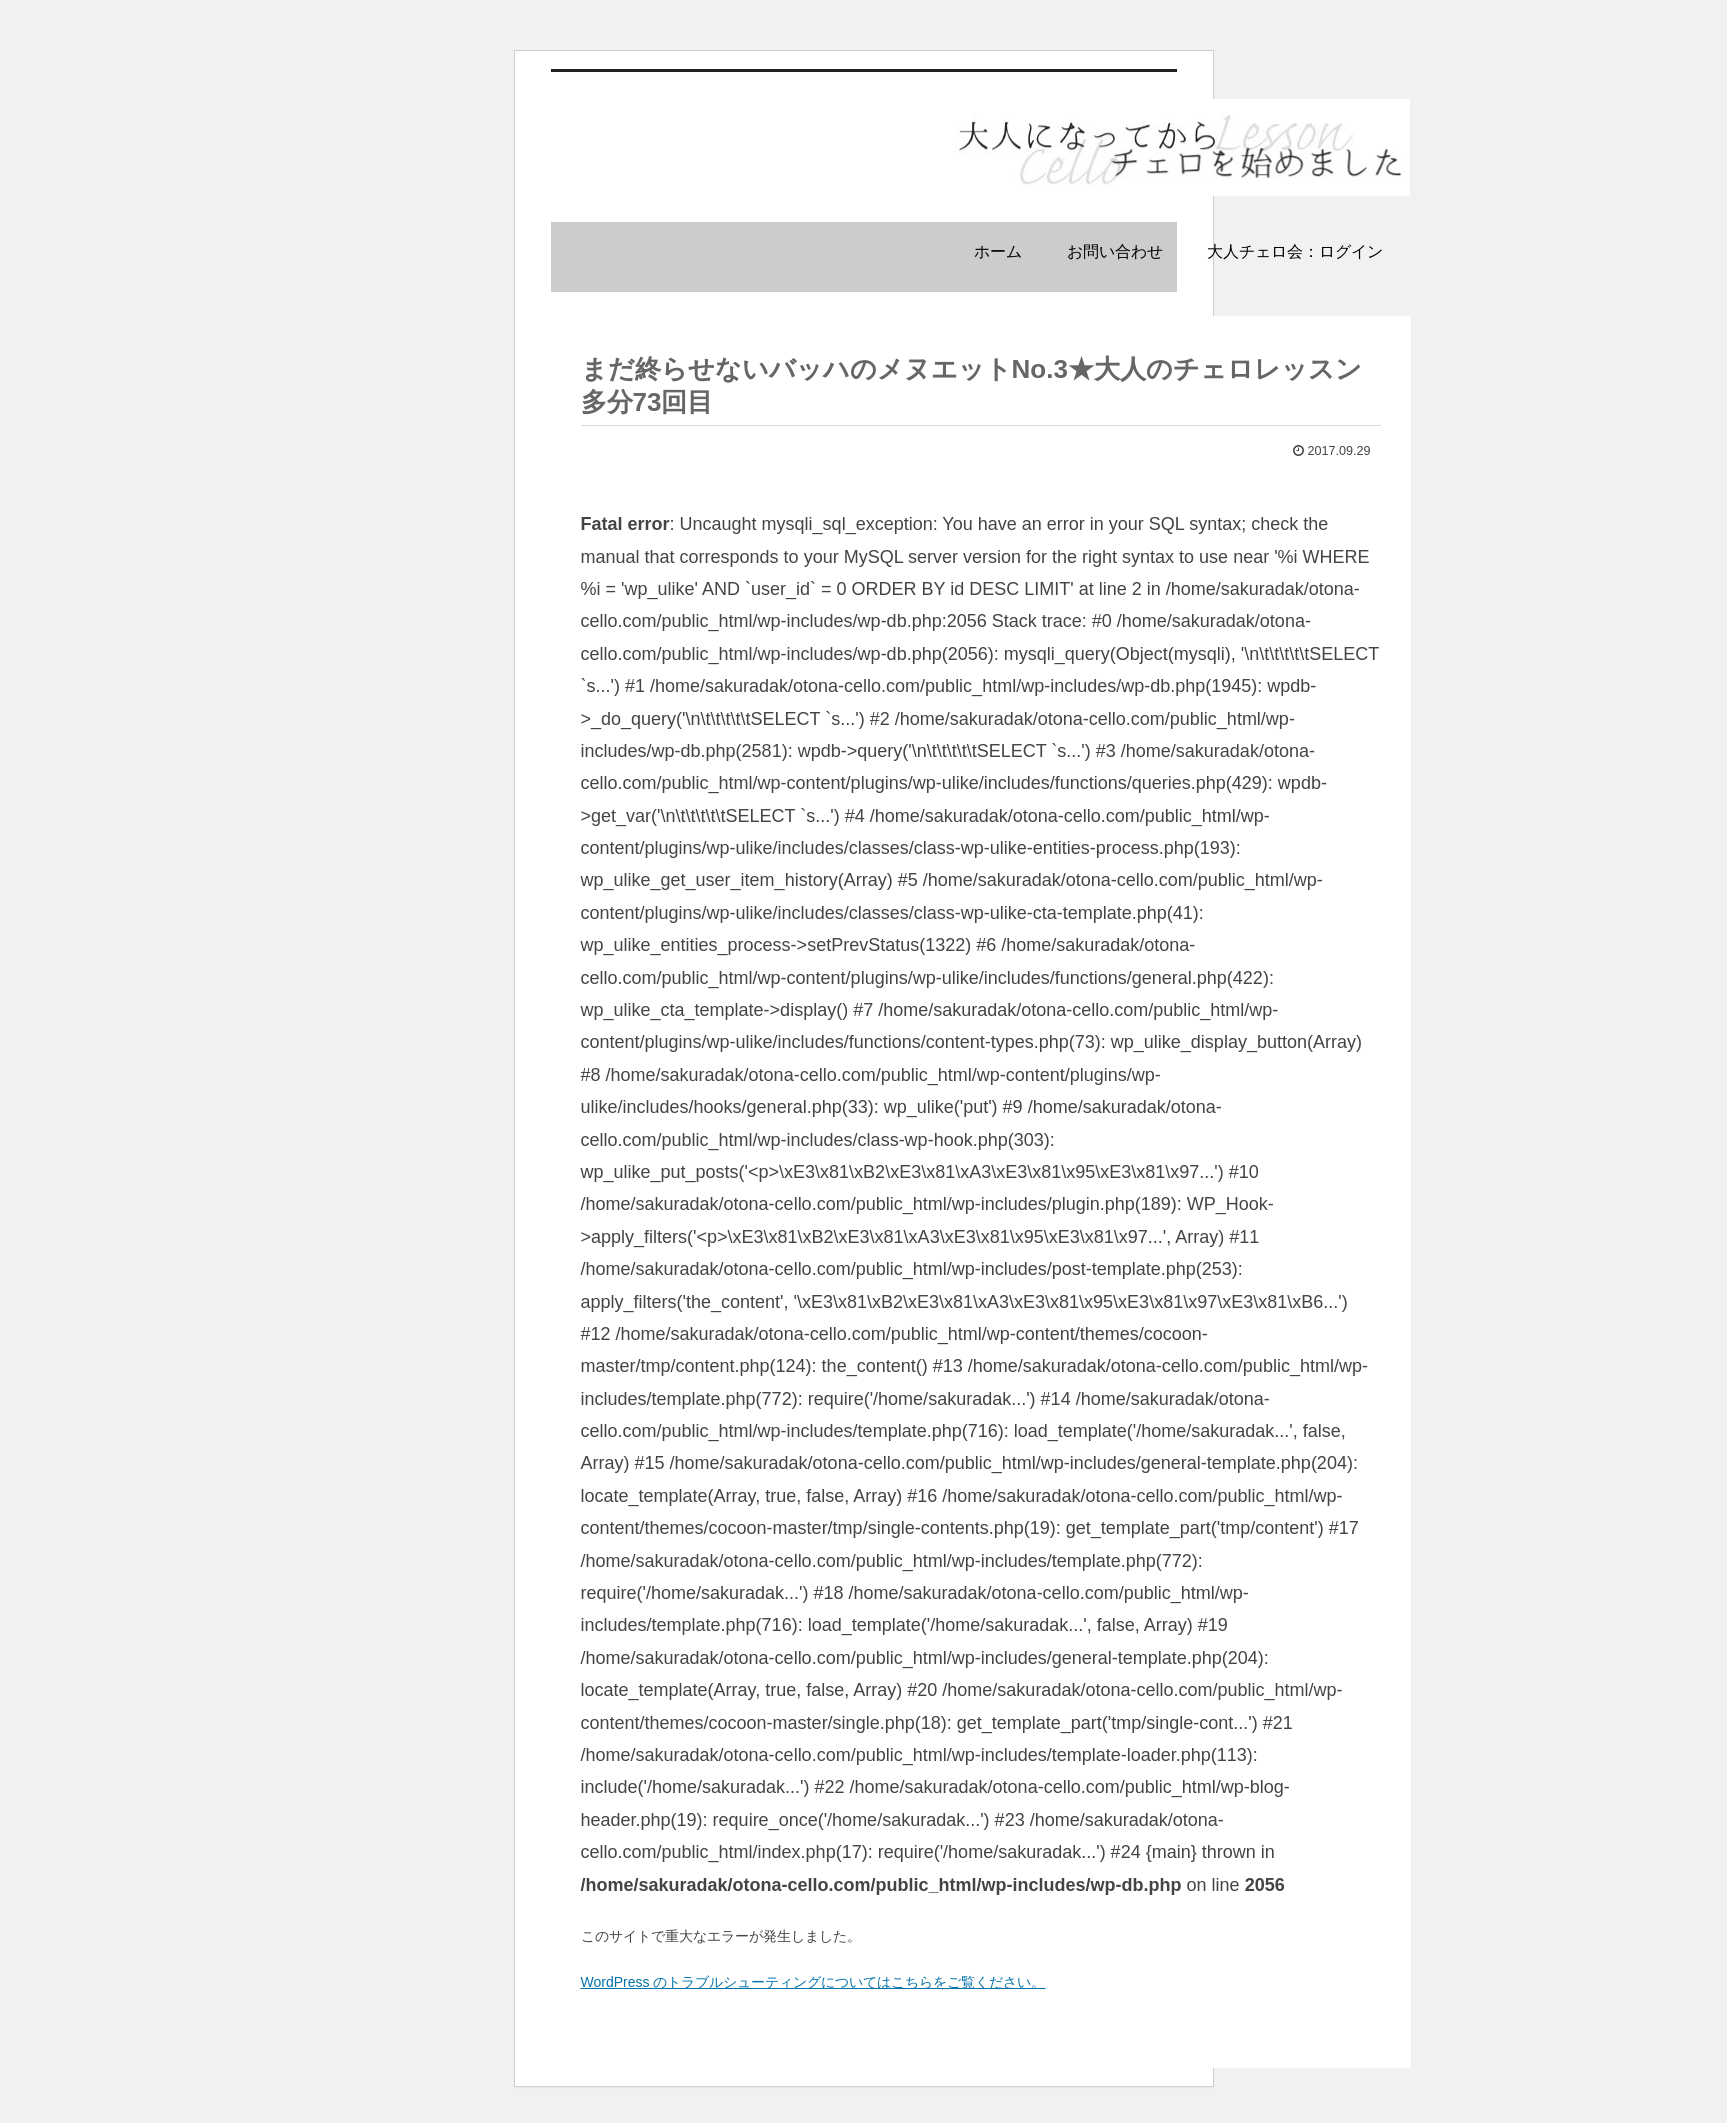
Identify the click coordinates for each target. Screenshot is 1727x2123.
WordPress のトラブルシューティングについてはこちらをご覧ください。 (813, 1982)
